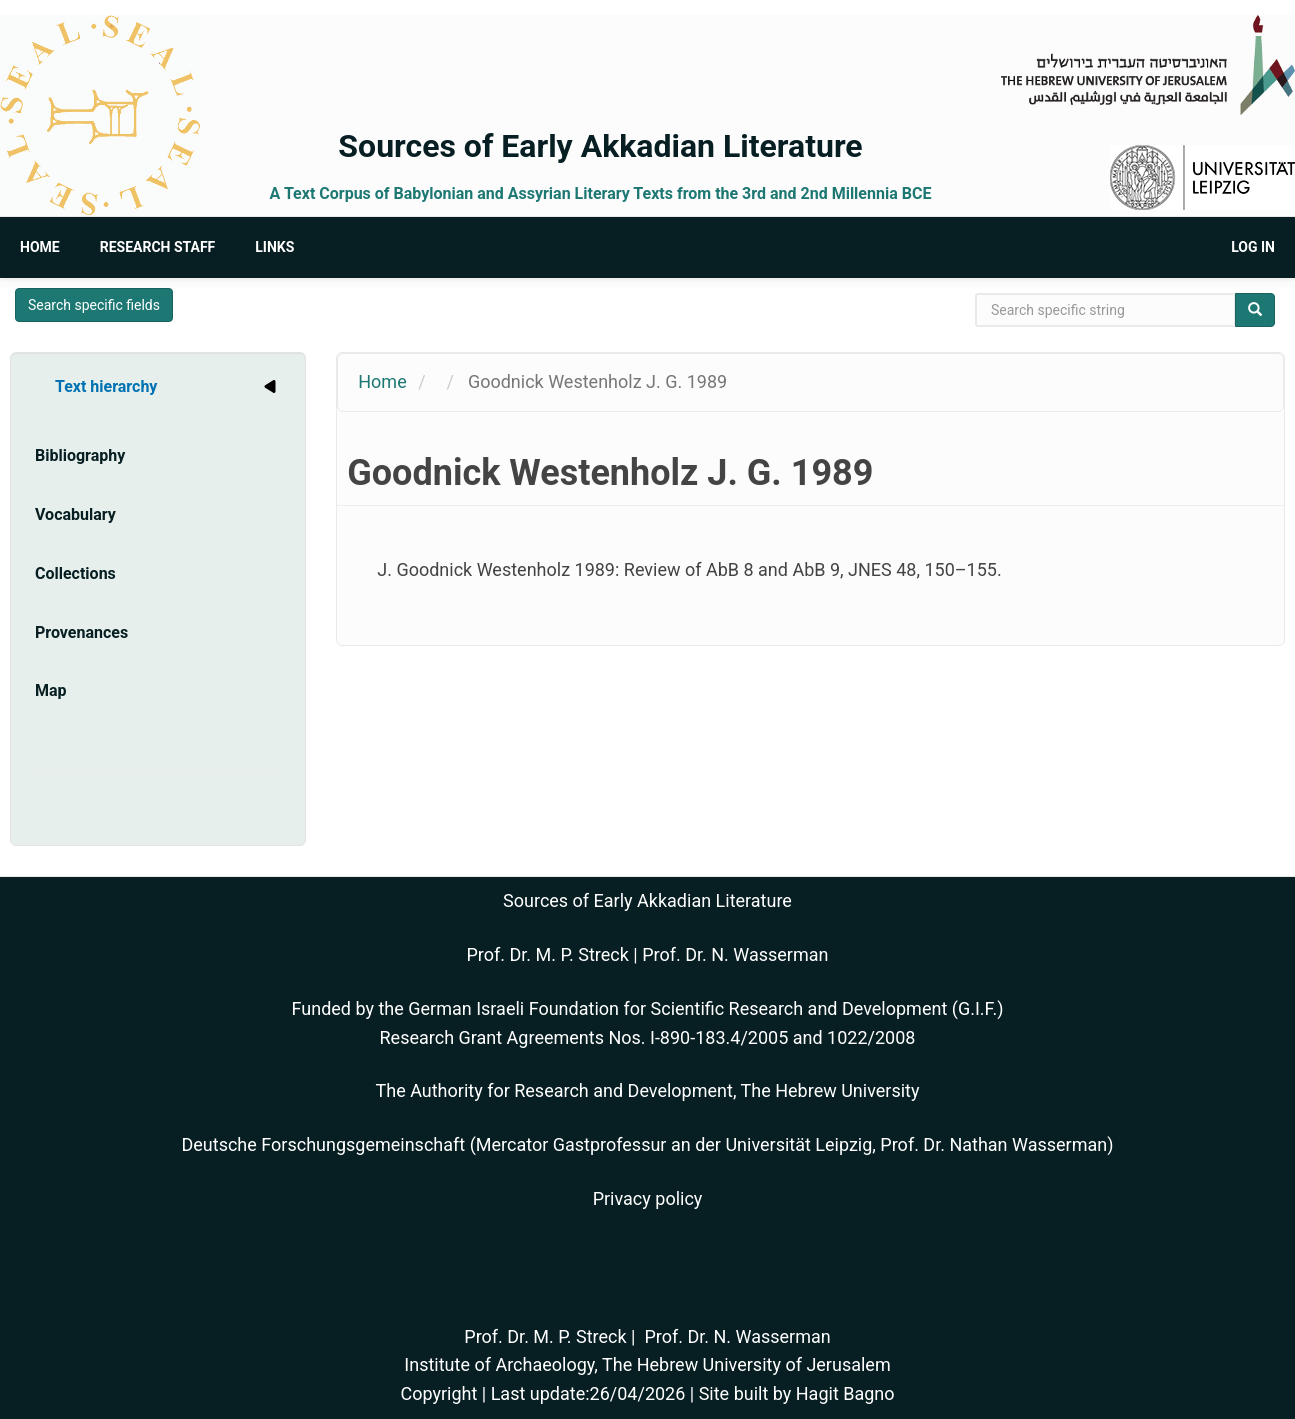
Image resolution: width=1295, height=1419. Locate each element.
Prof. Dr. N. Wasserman (735, 954)
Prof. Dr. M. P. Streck (548, 954)
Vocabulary (75, 514)
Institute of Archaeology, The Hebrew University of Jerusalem (647, 1364)
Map (51, 690)
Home (40, 247)
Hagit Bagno (845, 1393)
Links (274, 247)
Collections (75, 573)
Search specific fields (94, 305)
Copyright (438, 1393)
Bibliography (80, 455)
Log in (1253, 247)
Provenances (81, 632)
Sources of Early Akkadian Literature (600, 146)
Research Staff (158, 247)
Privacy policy (648, 1198)
